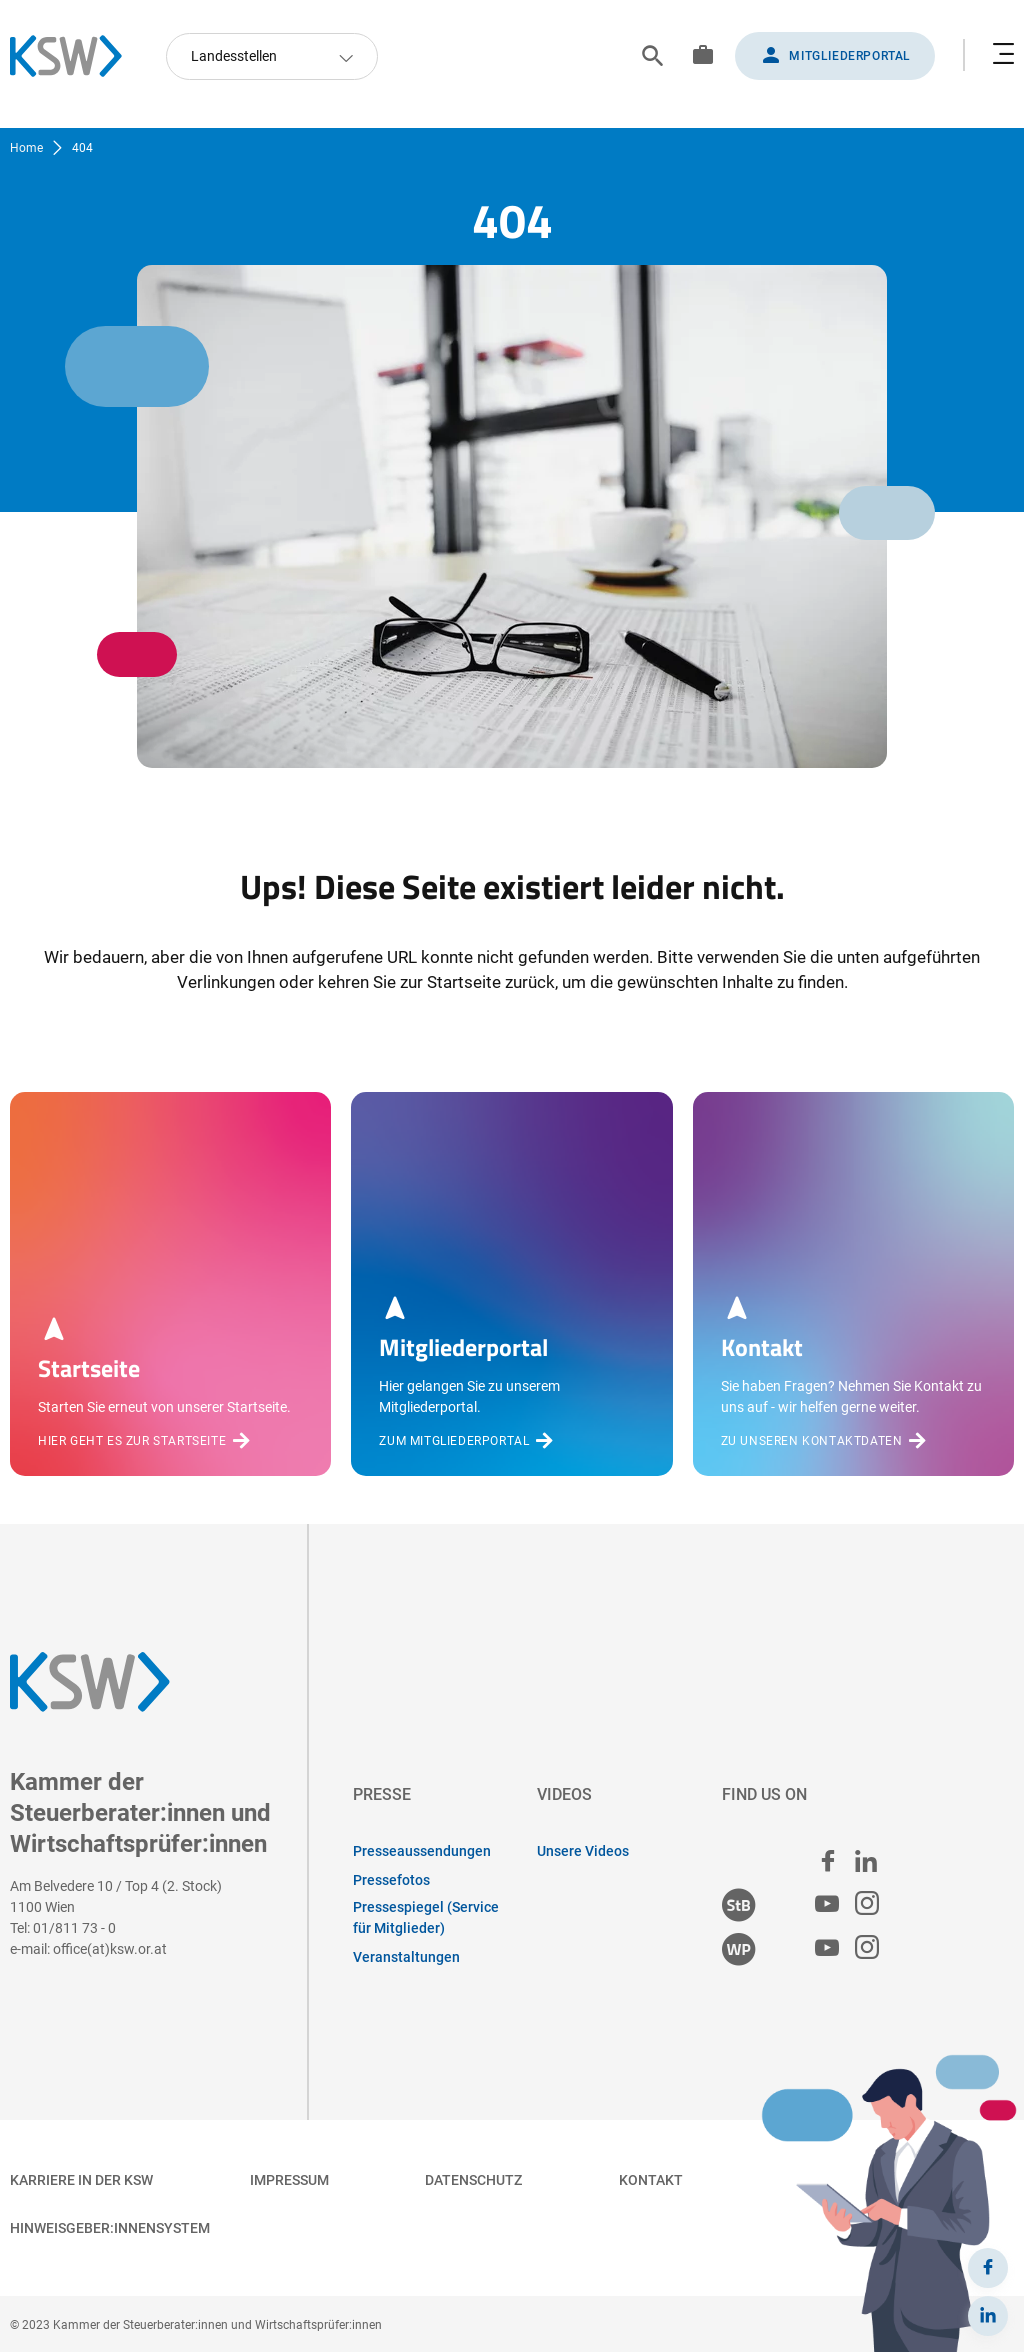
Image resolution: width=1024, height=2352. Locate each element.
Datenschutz (473, 2180)
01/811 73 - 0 (74, 1928)
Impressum (289, 2180)
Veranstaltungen (406, 1957)
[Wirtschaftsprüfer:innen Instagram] (867, 1948)
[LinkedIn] (988, 2316)
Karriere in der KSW (81, 2180)
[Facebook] (988, 2268)
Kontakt (651, 2180)
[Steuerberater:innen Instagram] (867, 1904)
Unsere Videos (583, 1851)
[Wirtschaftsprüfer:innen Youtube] (827, 1948)
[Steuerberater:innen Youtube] (827, 1904)
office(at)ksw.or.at (110, 1949)
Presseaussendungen (422, 1851)
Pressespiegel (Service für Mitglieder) (426, 1917)
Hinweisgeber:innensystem (110, 2228)
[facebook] (828, 1861)
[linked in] (866, 1861)
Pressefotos (391, 1880)
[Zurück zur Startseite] (76, 56)
